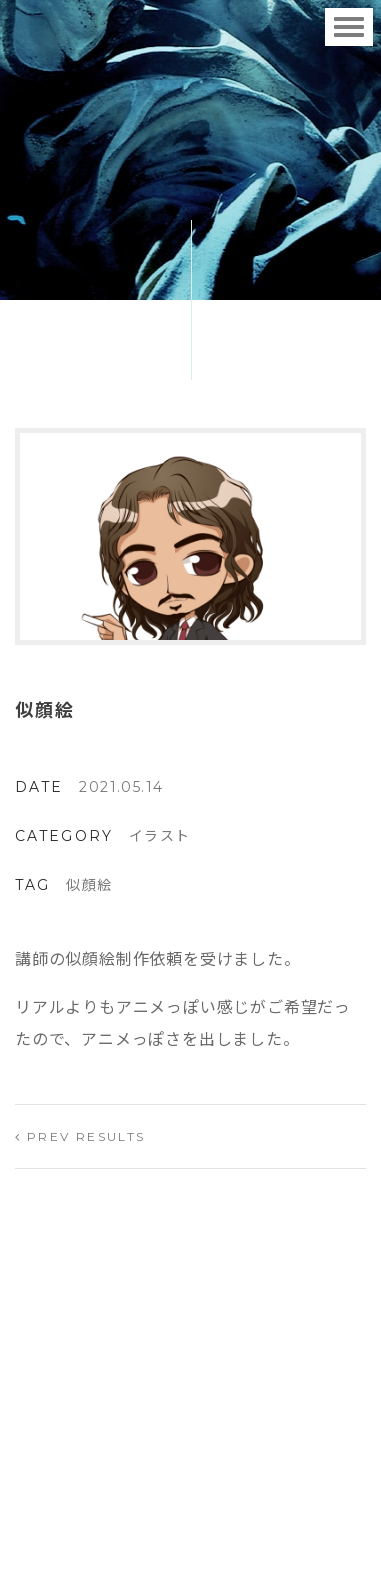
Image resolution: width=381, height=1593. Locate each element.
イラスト (160, 836)
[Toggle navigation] (349, 27)
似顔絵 (89, 885)
